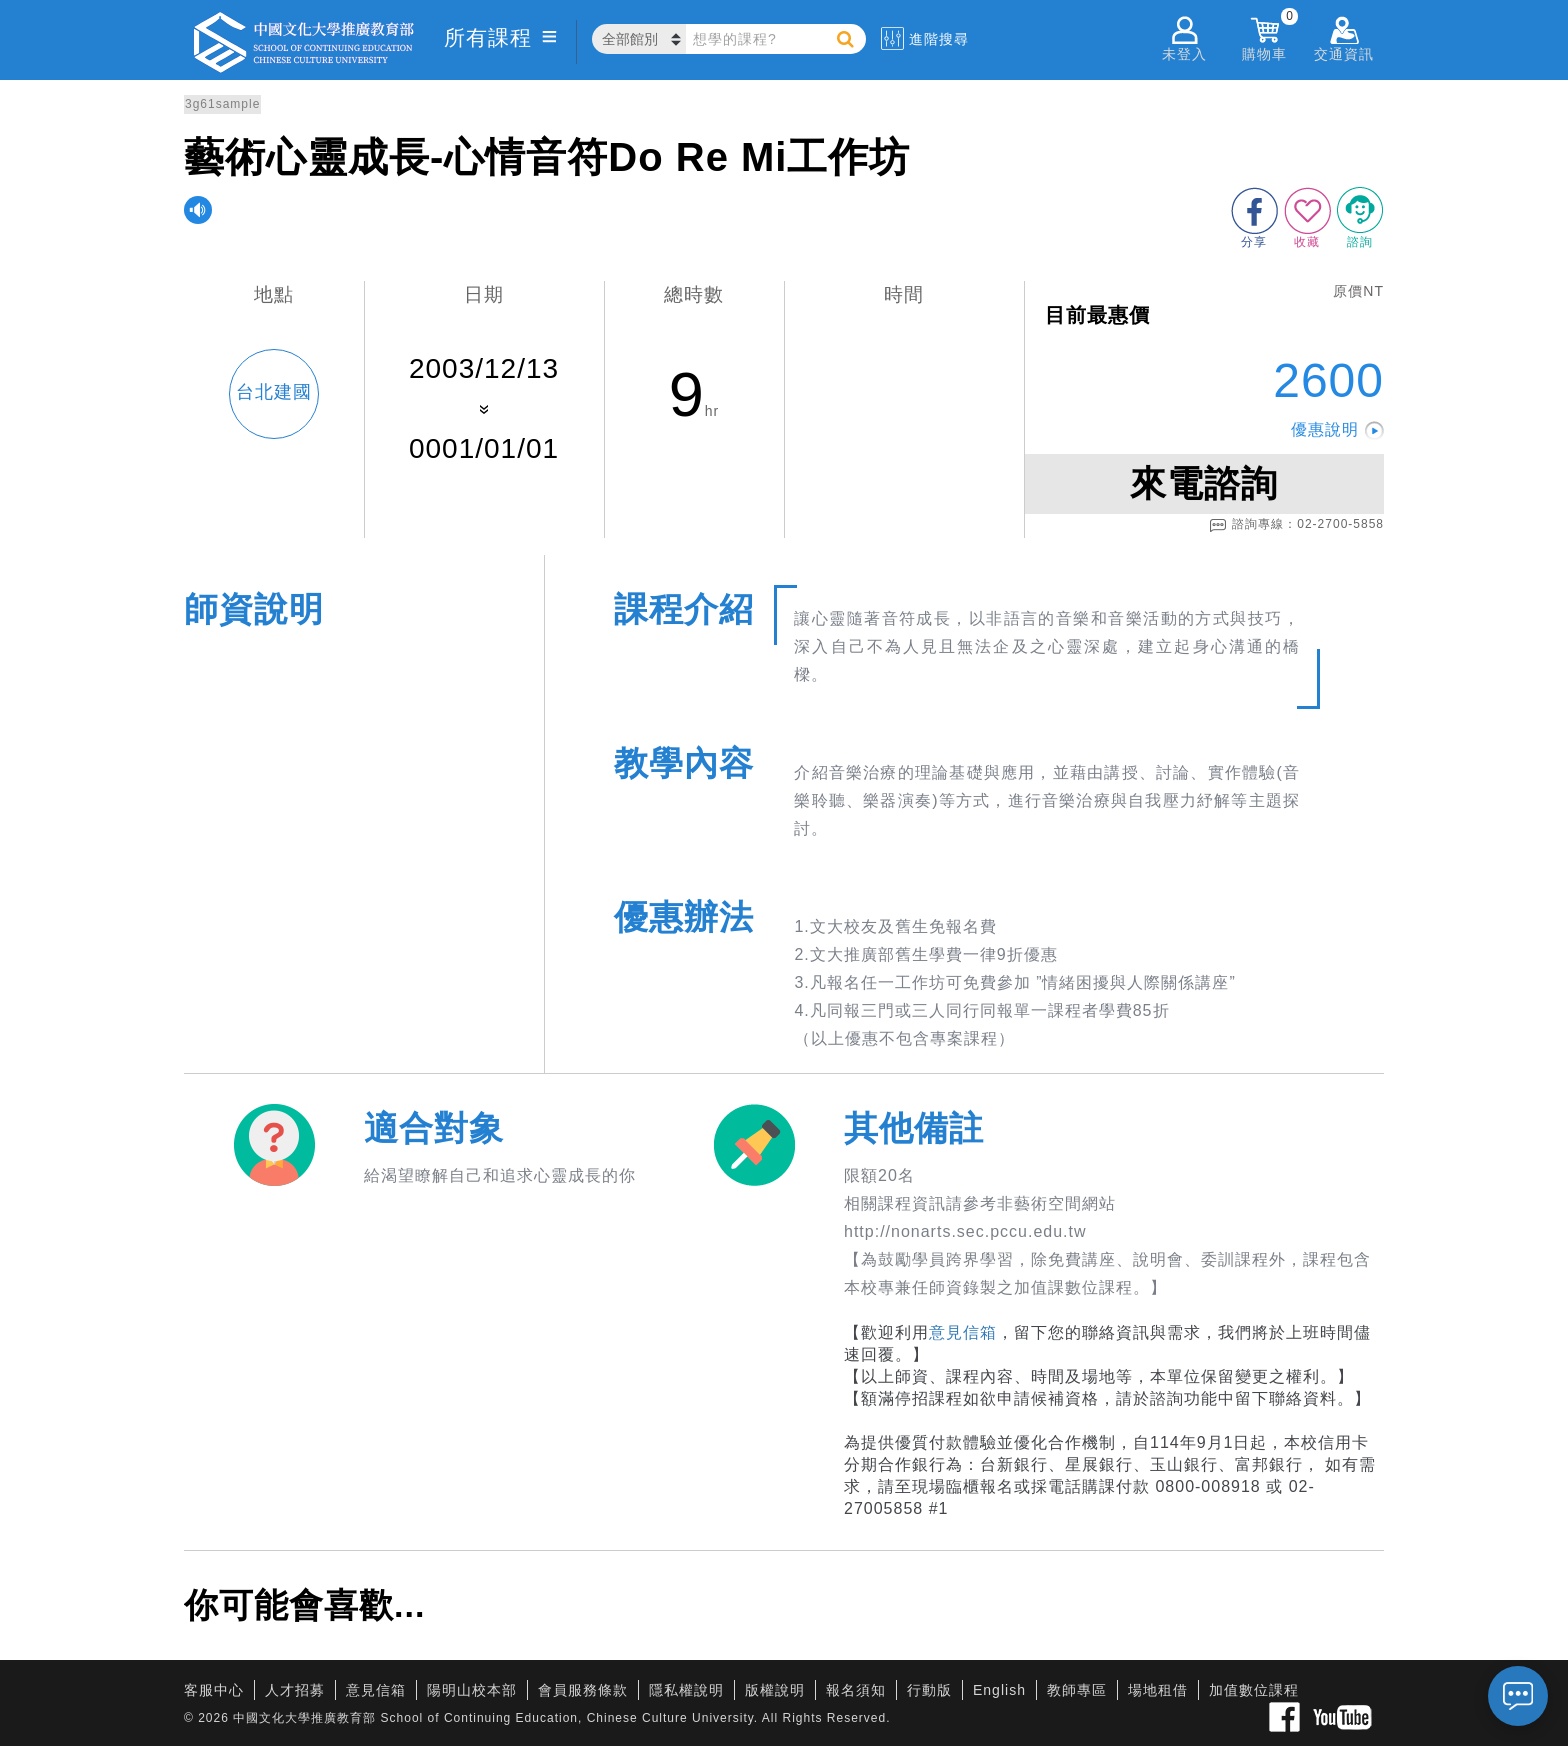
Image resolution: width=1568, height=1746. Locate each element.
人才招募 (295, 1690)
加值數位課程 (1254, 1690)
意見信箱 (963, 1332)
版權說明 (775, 1690)
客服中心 (214, 1690)
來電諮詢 (1204, 483)
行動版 (929, 1690)
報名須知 (856, 1690)
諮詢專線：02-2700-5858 (1296, 525)
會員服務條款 (583, 1690)
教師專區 (1077, 1690)
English (999, 1690)
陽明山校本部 (472, 1690)
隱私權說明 (686, 1690)
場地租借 (1158, 1690)
